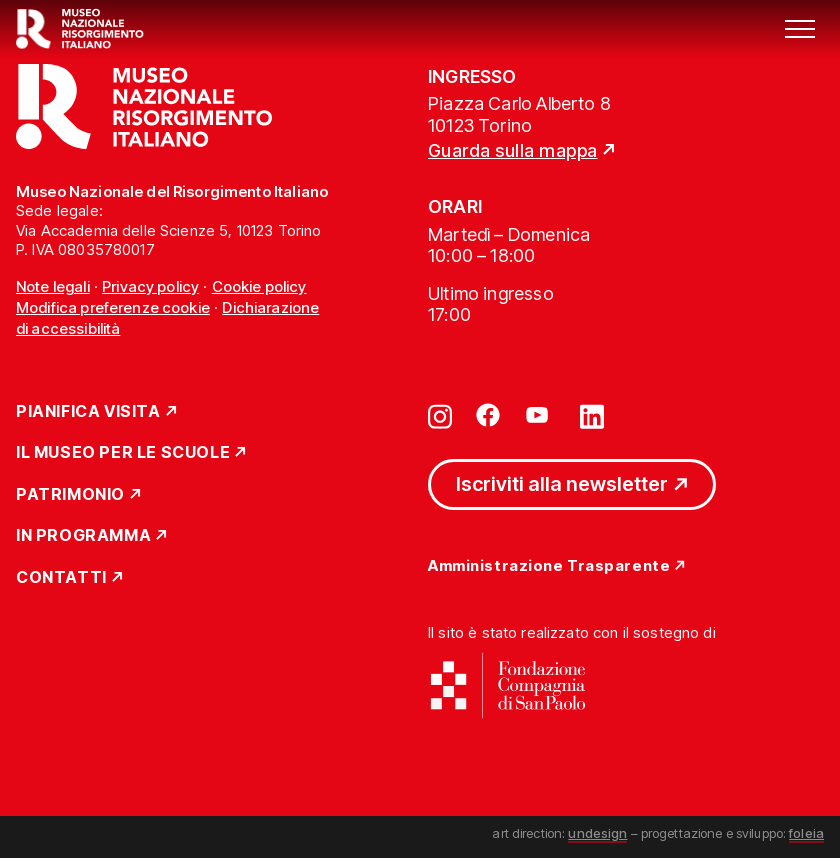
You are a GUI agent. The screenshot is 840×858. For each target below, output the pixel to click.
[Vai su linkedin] (592, 415)
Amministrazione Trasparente (549, 566)
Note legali (53, 286)
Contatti (61, 578)
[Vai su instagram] (440, 415)
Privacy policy (150, 286)
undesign (597, 833)
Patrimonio (70, 495)
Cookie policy (259, 286)
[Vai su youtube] (540, 415)
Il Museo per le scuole (123, 453)
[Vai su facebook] (488, 415)
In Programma (83, 536)
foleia (806, 833)
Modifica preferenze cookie (113, 307)
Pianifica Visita (88, 412)
